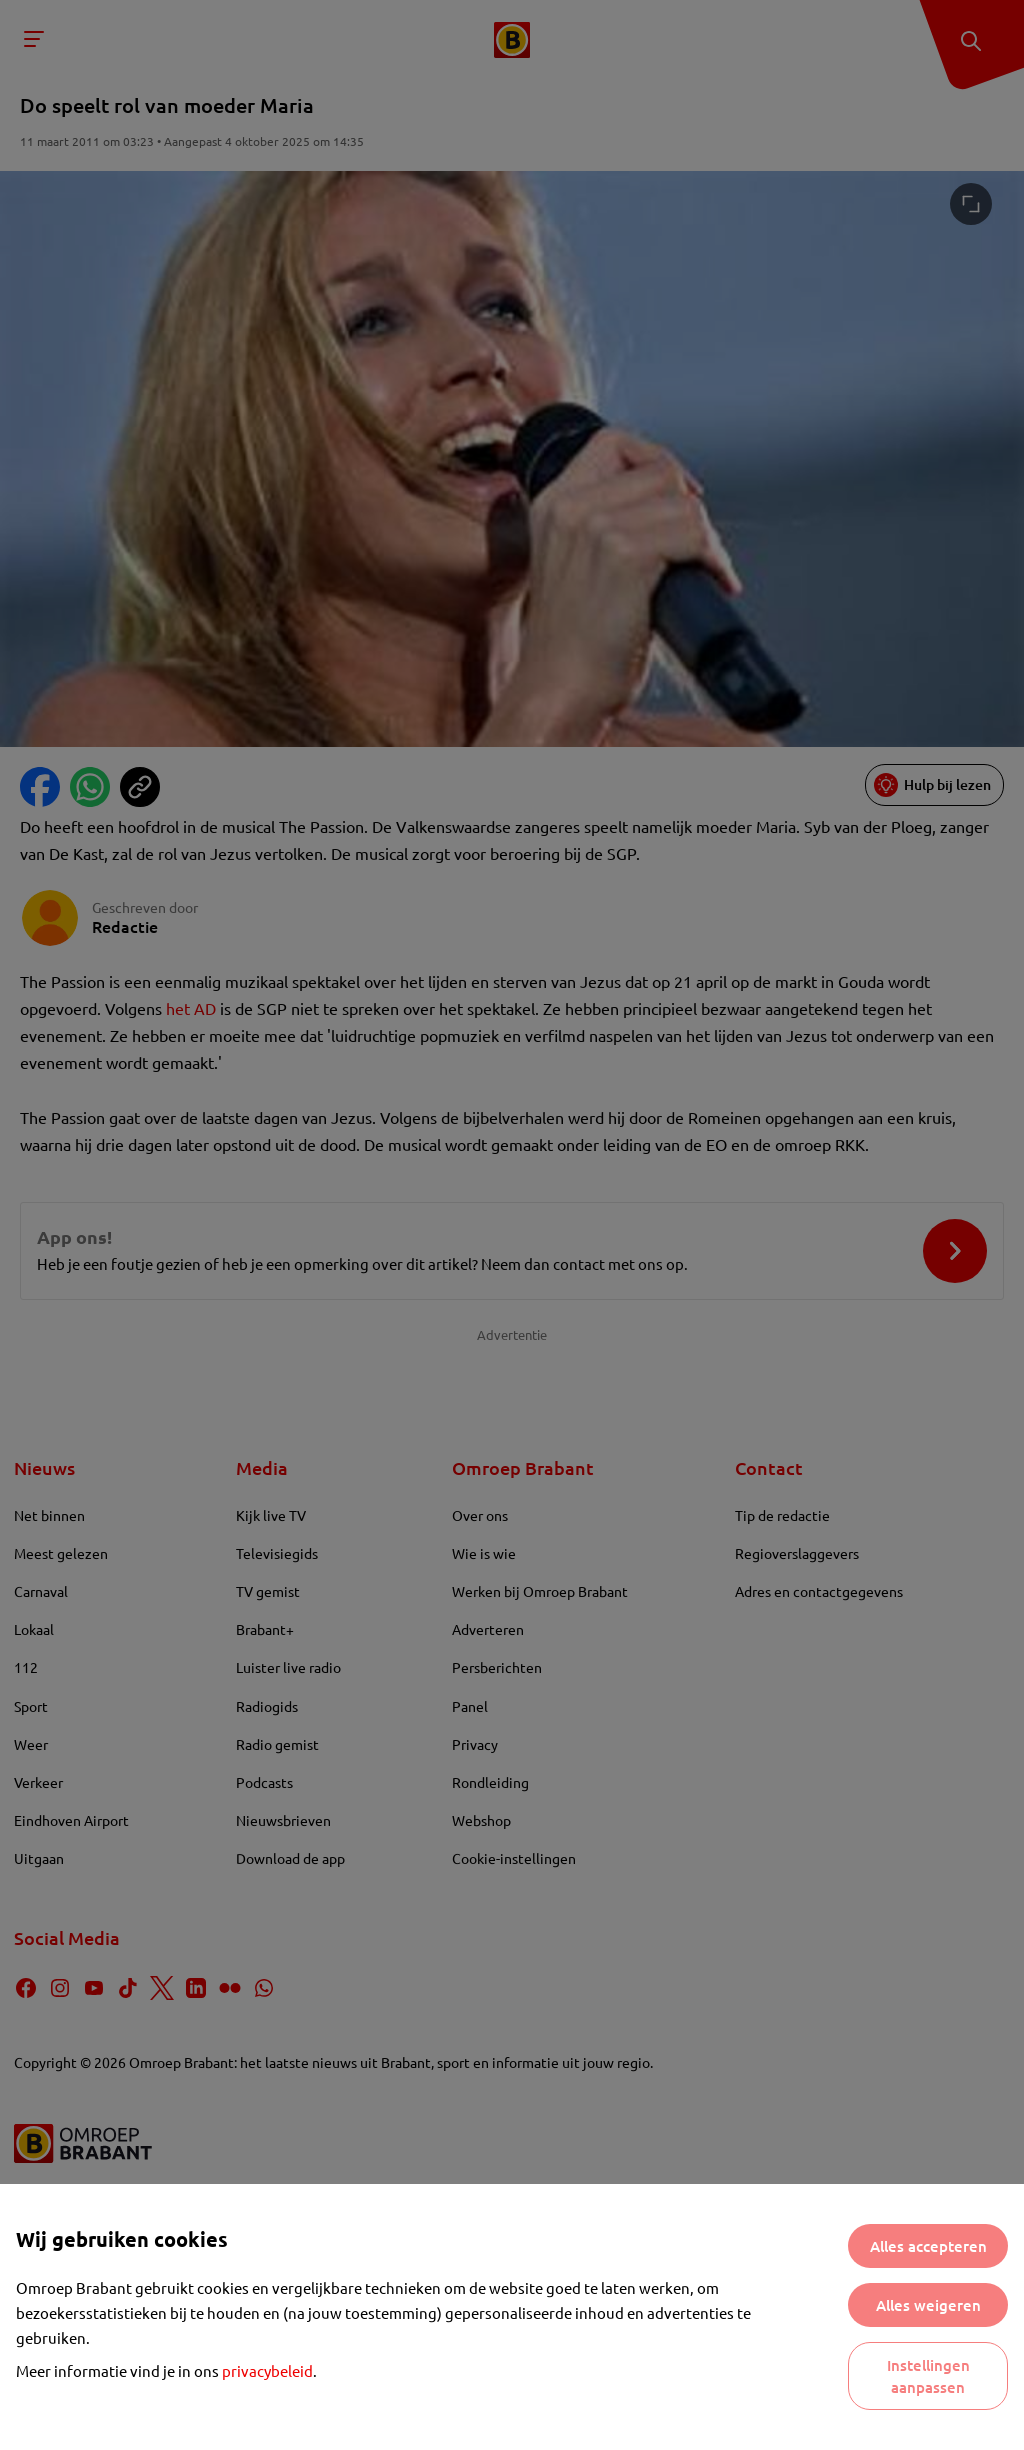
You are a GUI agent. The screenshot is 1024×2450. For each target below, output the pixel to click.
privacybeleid (267, 2370)
